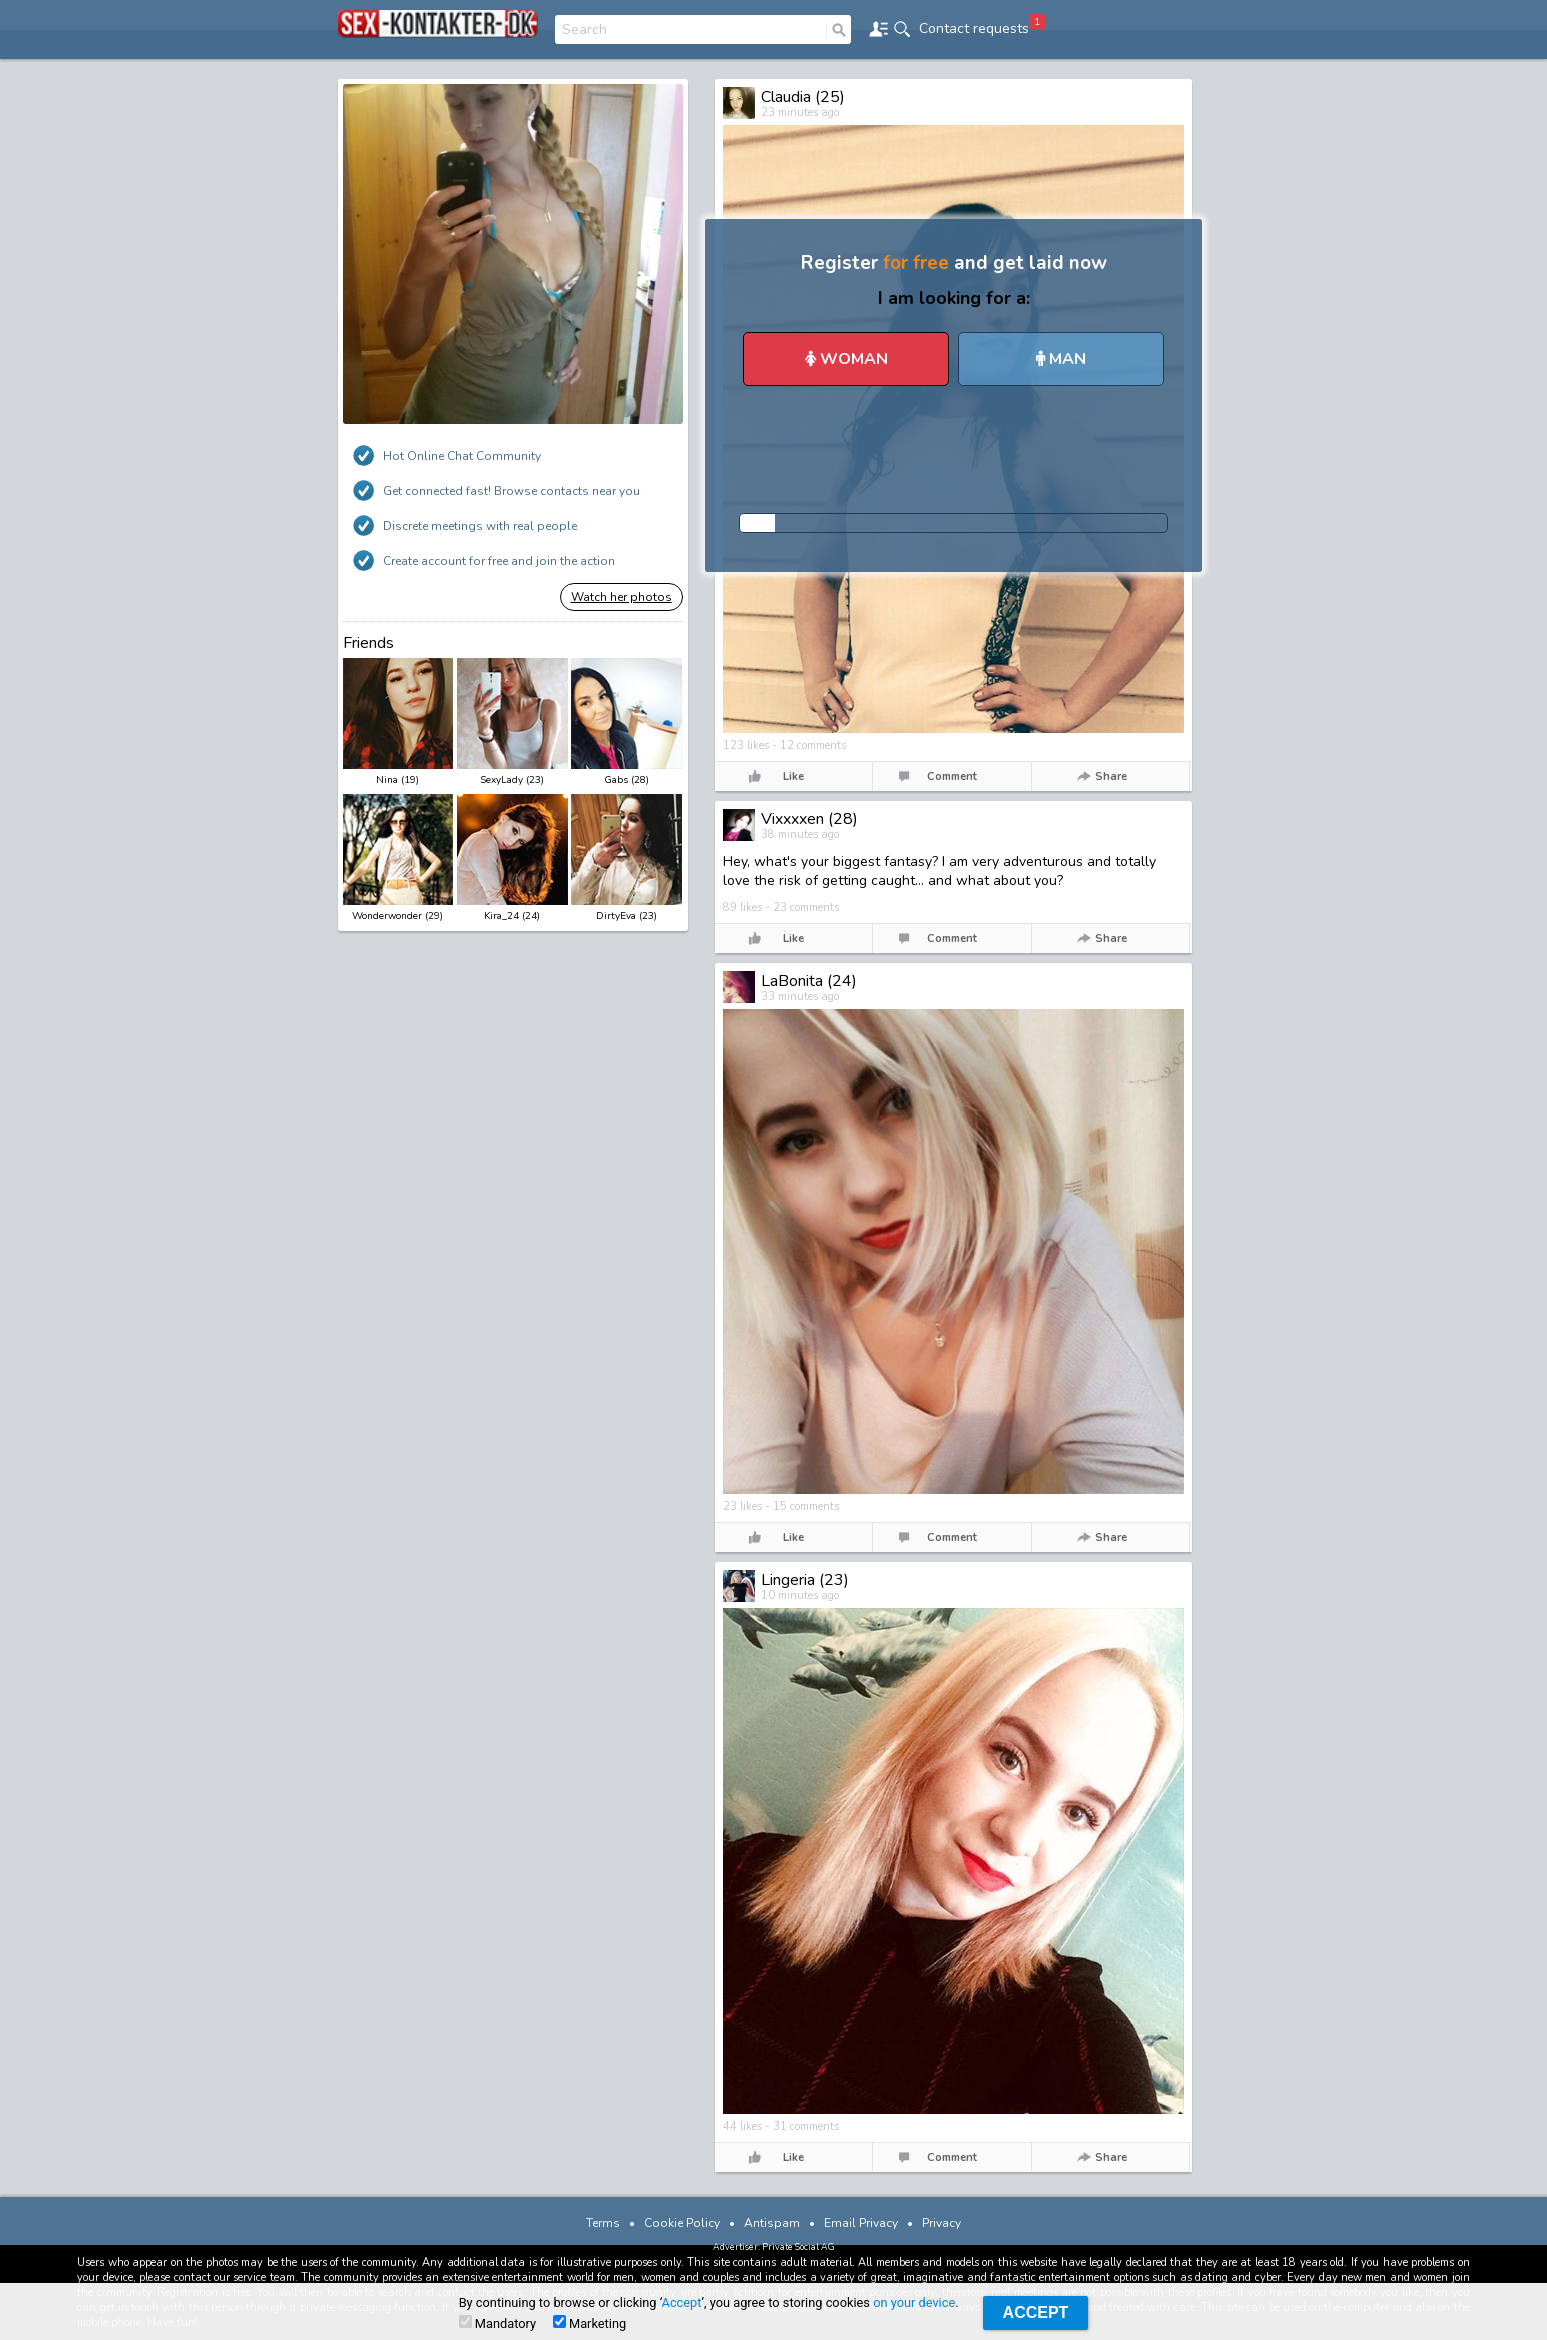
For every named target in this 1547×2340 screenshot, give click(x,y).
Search (584, 29)
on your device (914, 2302)
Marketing (589, 2323)
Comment (952, 776)
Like (793, 776)
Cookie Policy (682, 2223)
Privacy (941, 2223)
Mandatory (497, 2323)
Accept (682, 2302)
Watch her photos (621, 597)
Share (1111, 776)
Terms (603, 2223)
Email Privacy (861, 2223)
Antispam (772, 2223)
